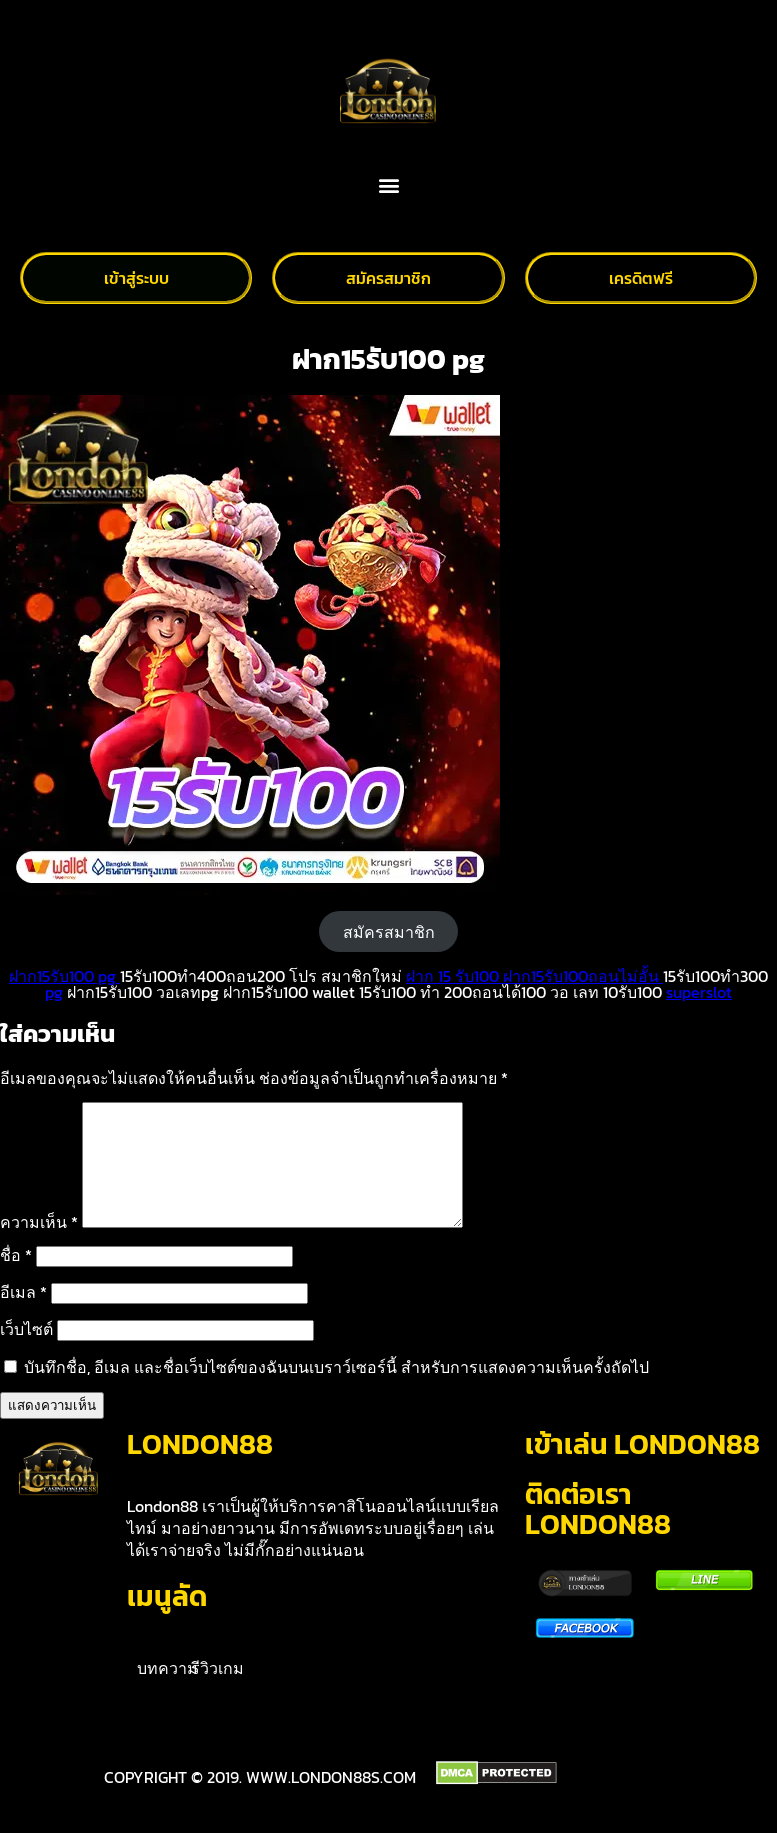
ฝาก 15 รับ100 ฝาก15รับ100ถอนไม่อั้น (534, 976)
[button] (388, 185)
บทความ (167, 1692)
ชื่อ (16, 1279)
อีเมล (23, 1316)
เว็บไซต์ (26, 1353)
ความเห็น (39, 1246)
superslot (699, 992)
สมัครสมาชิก (389, 932)
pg (54, 992)
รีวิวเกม (217, 1692)
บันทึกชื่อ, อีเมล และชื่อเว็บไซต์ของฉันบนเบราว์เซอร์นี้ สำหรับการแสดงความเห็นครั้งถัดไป (336, 1391)
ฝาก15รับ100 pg (64, 976)
